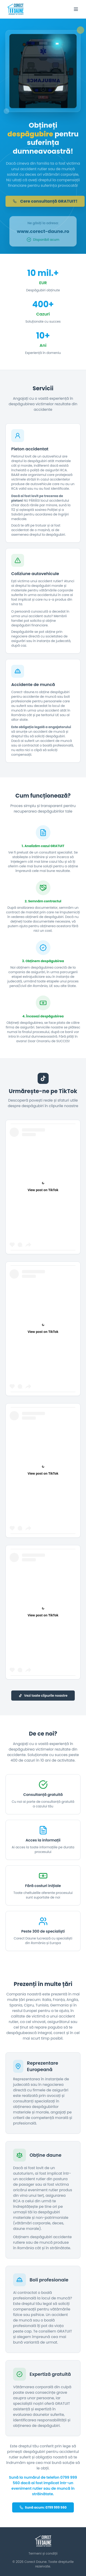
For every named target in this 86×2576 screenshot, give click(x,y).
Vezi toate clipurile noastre (43, 1695)
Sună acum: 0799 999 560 (43, 2507)
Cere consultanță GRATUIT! (45, 204)
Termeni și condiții (43, 2553)
